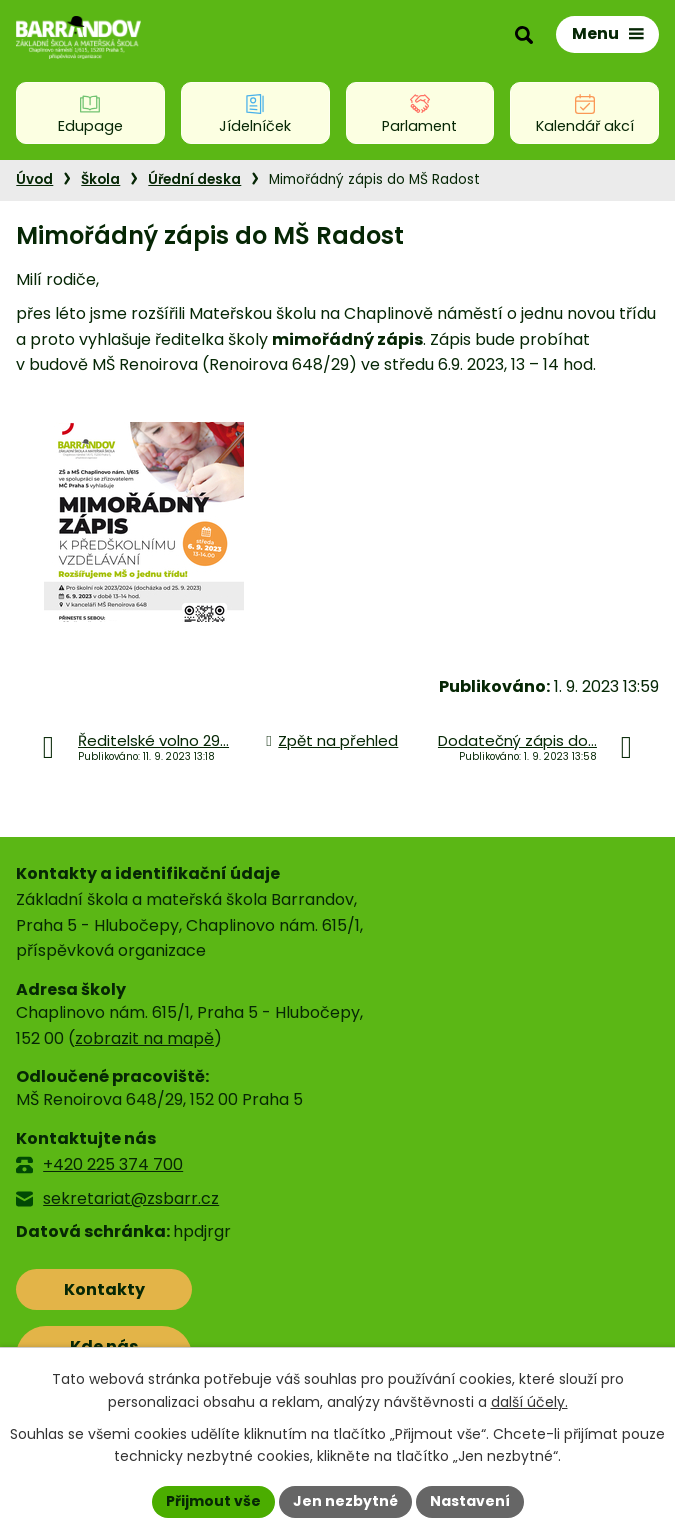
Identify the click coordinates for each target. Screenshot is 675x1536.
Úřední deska (194, 179)
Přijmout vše (213, 1501)
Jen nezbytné (345, 1501)
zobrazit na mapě (144, 1038)
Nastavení (470, 1501)
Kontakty (104, 1289)
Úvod (34, 179)
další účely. (529, 1402)
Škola (100, 179)
